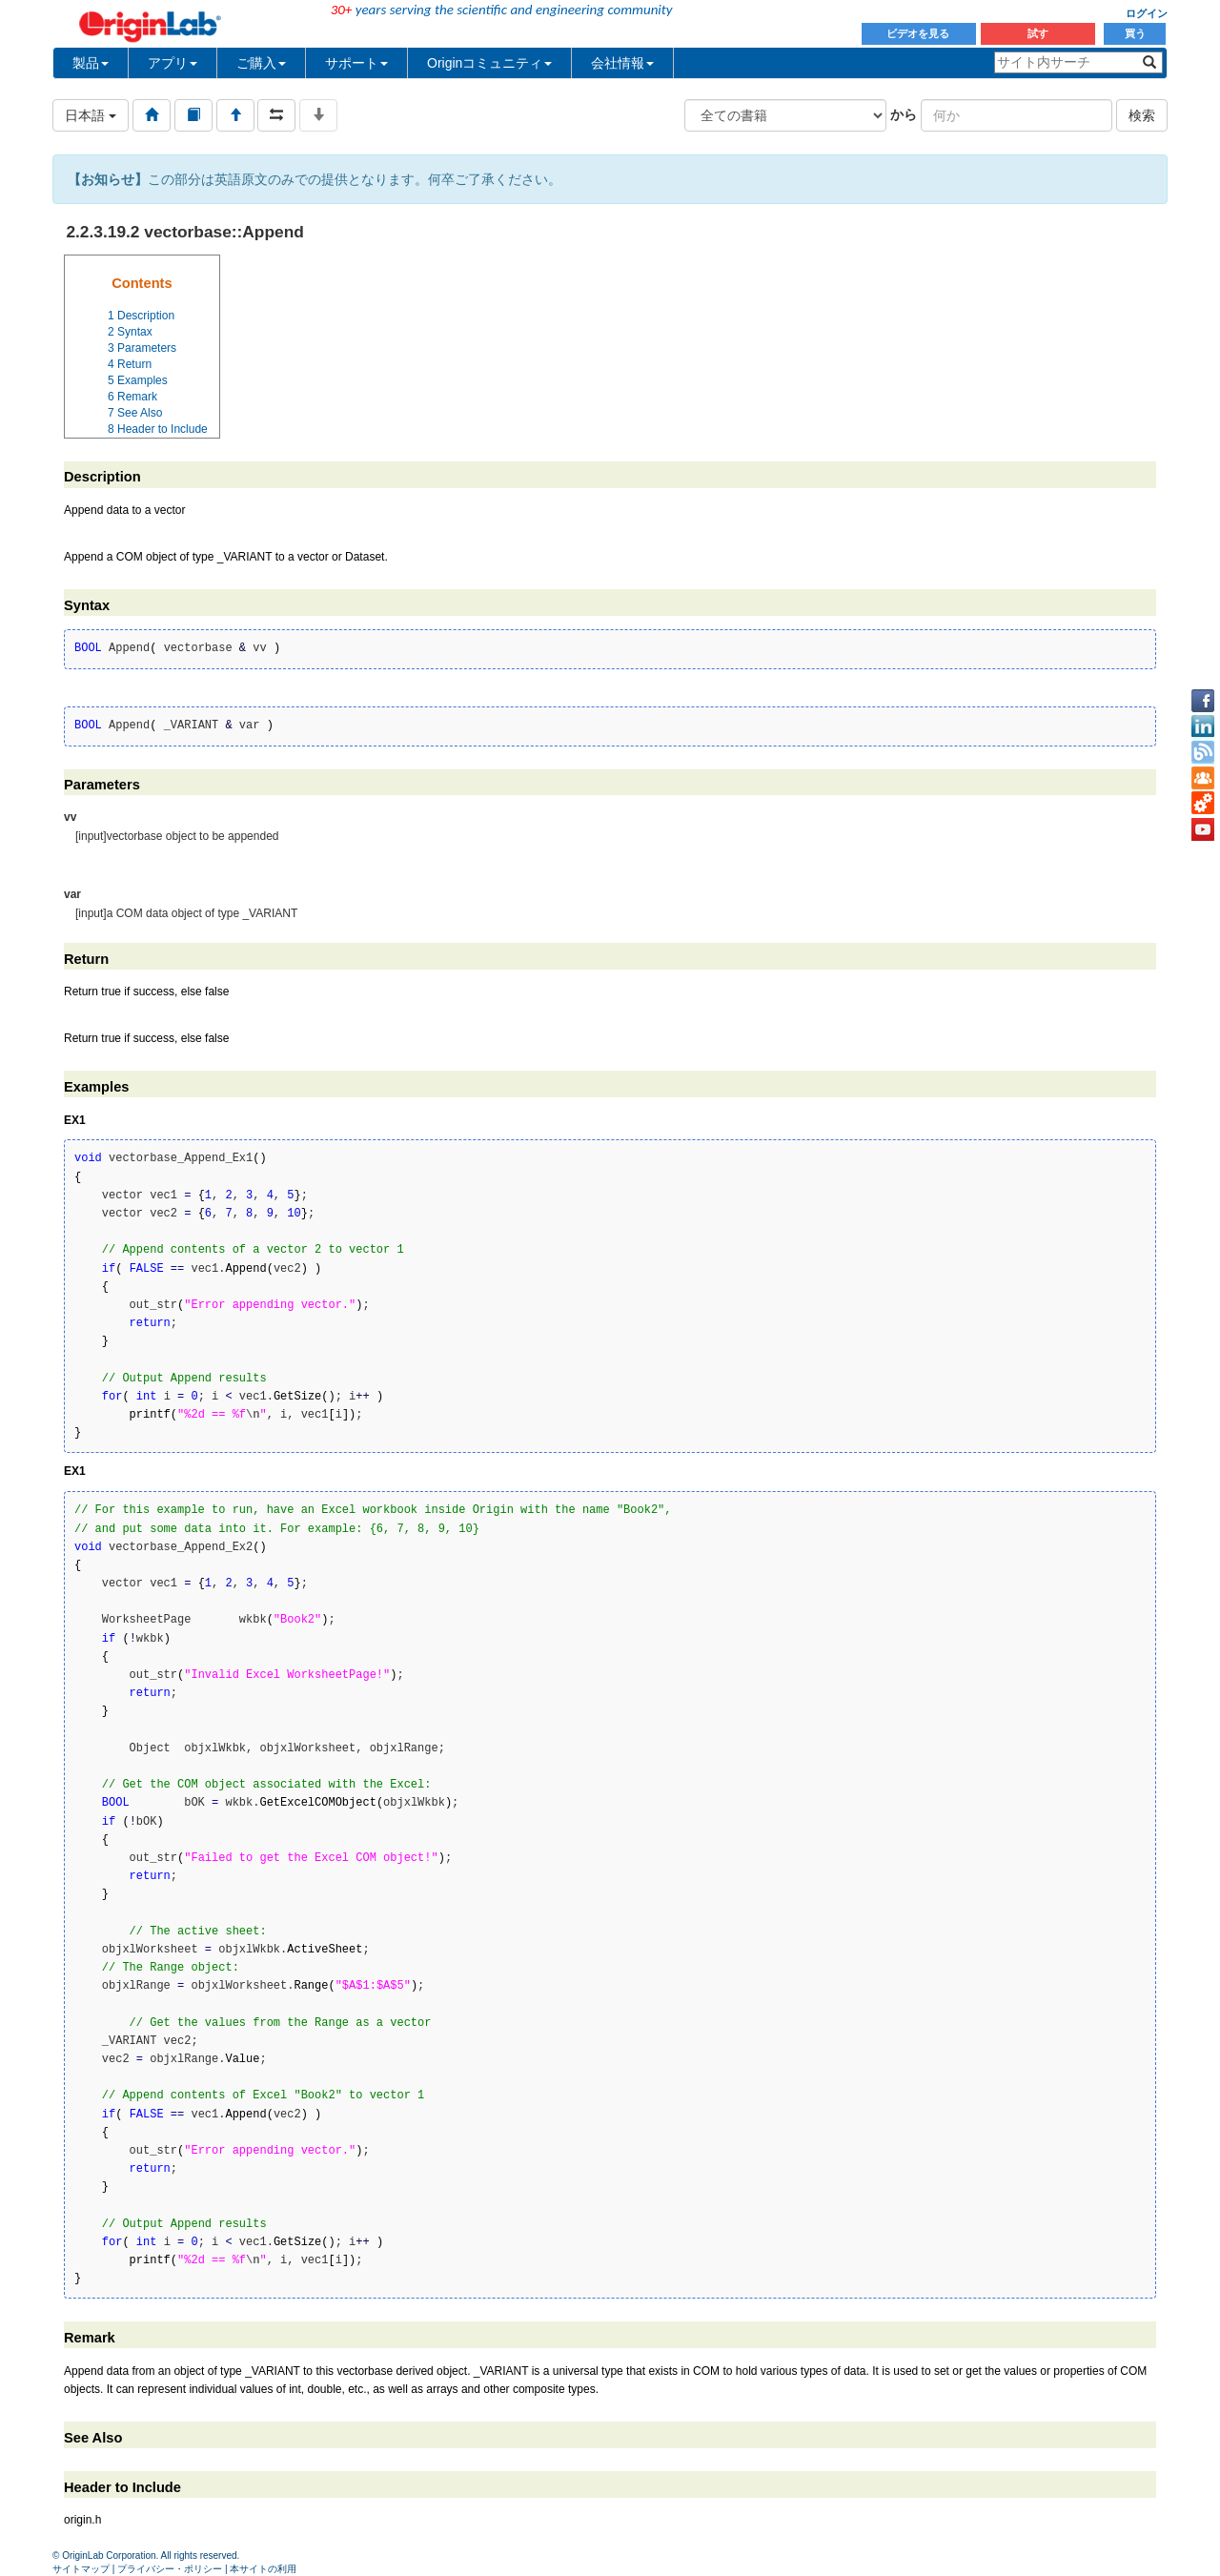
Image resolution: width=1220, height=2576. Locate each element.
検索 (1141, 115)
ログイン (1147, 13)
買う (1135, 33)
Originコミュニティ (489, 63)
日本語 (90, 115)
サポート (356, 63)
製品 (90, 63)
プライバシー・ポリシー (169, 2569)
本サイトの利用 (263, 2569)
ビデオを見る (919, 33)
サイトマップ (81, 2569)
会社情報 (622, 63)
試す (1037, 33)
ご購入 (261, 63)
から (903, 114)
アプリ (172, 63)
